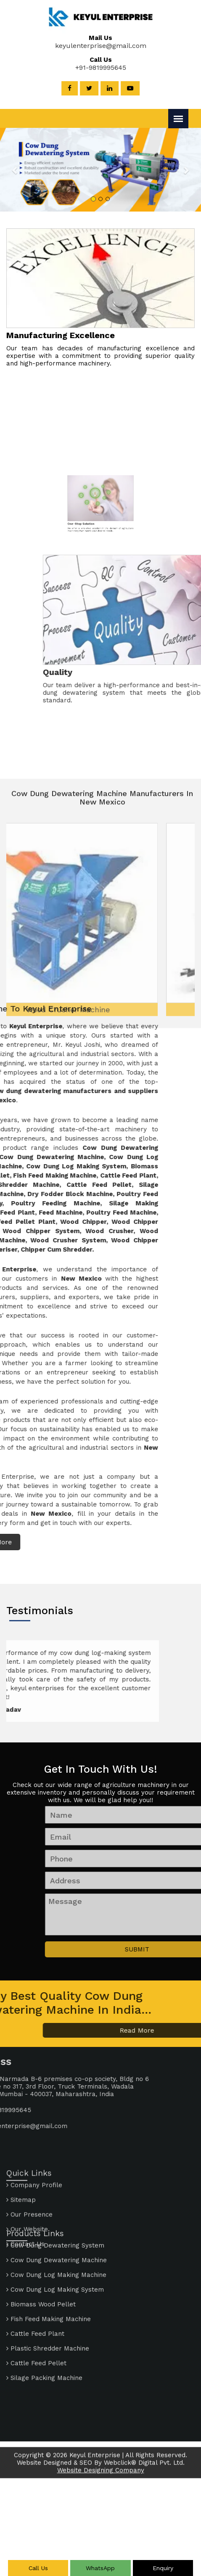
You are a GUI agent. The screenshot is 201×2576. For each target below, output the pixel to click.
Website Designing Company (100, 2482)
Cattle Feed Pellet (36, 2300)
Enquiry (163, 2568)
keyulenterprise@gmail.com (92, 46)
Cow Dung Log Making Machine (56, 2212)
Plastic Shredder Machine (47, 2285)
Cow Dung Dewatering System (55, 2182)
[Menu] (178, 118)
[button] (21, 170)
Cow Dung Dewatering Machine (56, 2197)
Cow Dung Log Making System (55, 2226)
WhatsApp (100, 2568)
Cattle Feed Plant (35, 2270)
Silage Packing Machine (44, 2315)
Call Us (38, 2568)
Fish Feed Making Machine (48, 2256)
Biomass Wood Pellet (41, 2241)
